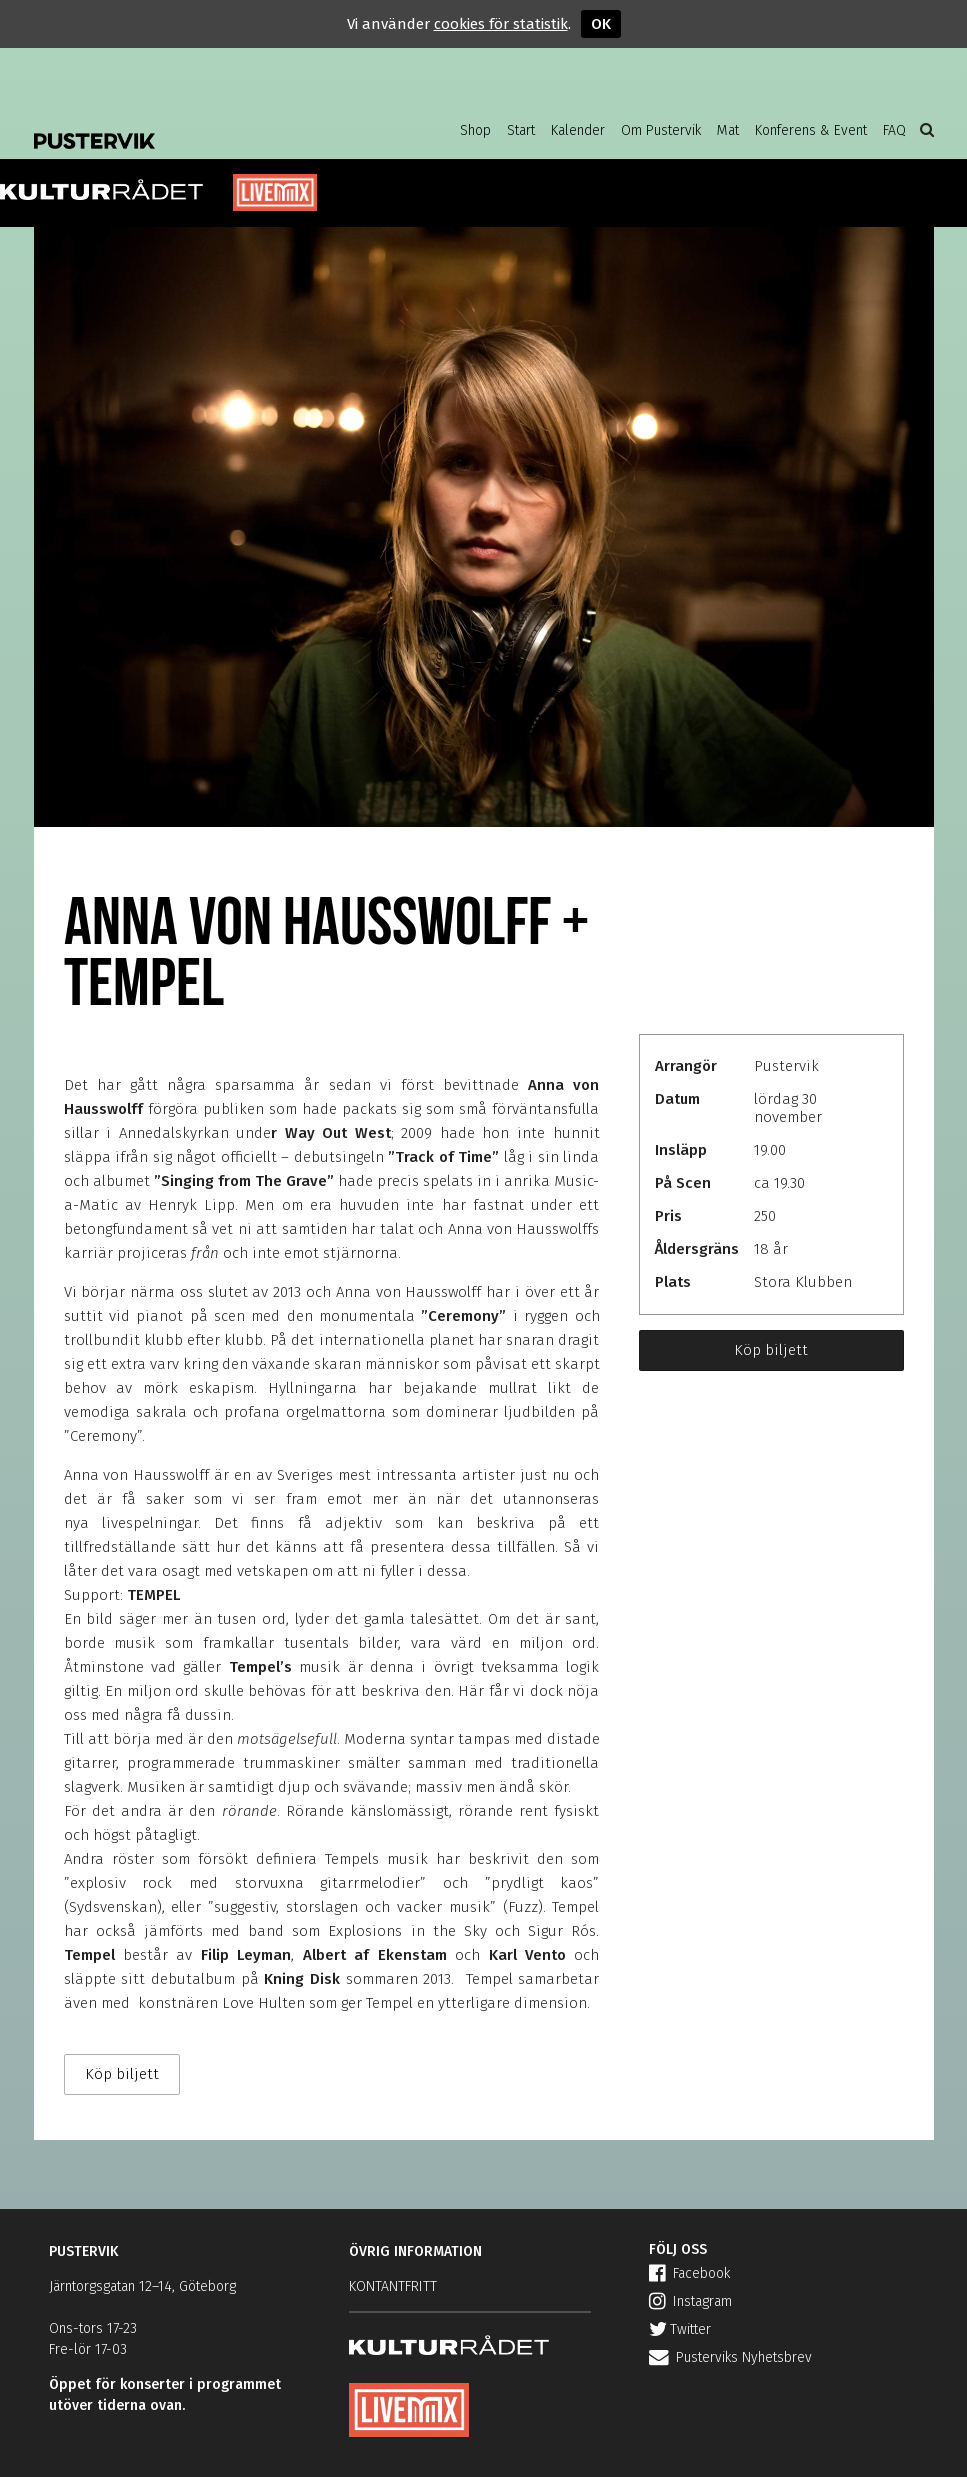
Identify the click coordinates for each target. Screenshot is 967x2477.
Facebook (689, 2273)
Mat (728, 130)
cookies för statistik (501, 24)
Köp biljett (771, 1350)
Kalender (578, 130)
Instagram (690, 2301)
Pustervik (194, 125)
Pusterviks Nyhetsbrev (730, 2357)
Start (521, 130)
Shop (475, 130)
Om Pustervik (661, 130)
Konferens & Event (811, 130)
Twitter (680, 2329)
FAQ (894, 130)
